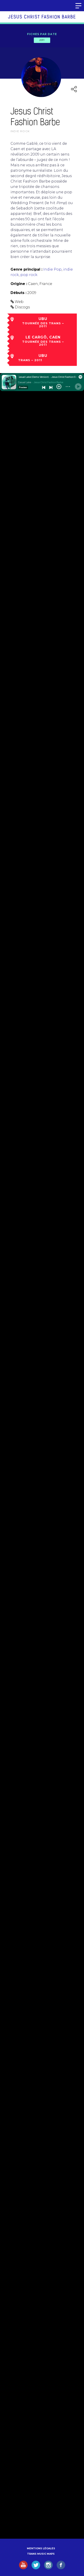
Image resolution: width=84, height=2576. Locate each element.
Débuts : (18, 293)
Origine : (19, 284)
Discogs (22, 307)
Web (19, 302)
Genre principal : (26, 269)
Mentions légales (41, 2548)
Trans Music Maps (41, 2553)
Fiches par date (42, 34)
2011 (41, 40)
